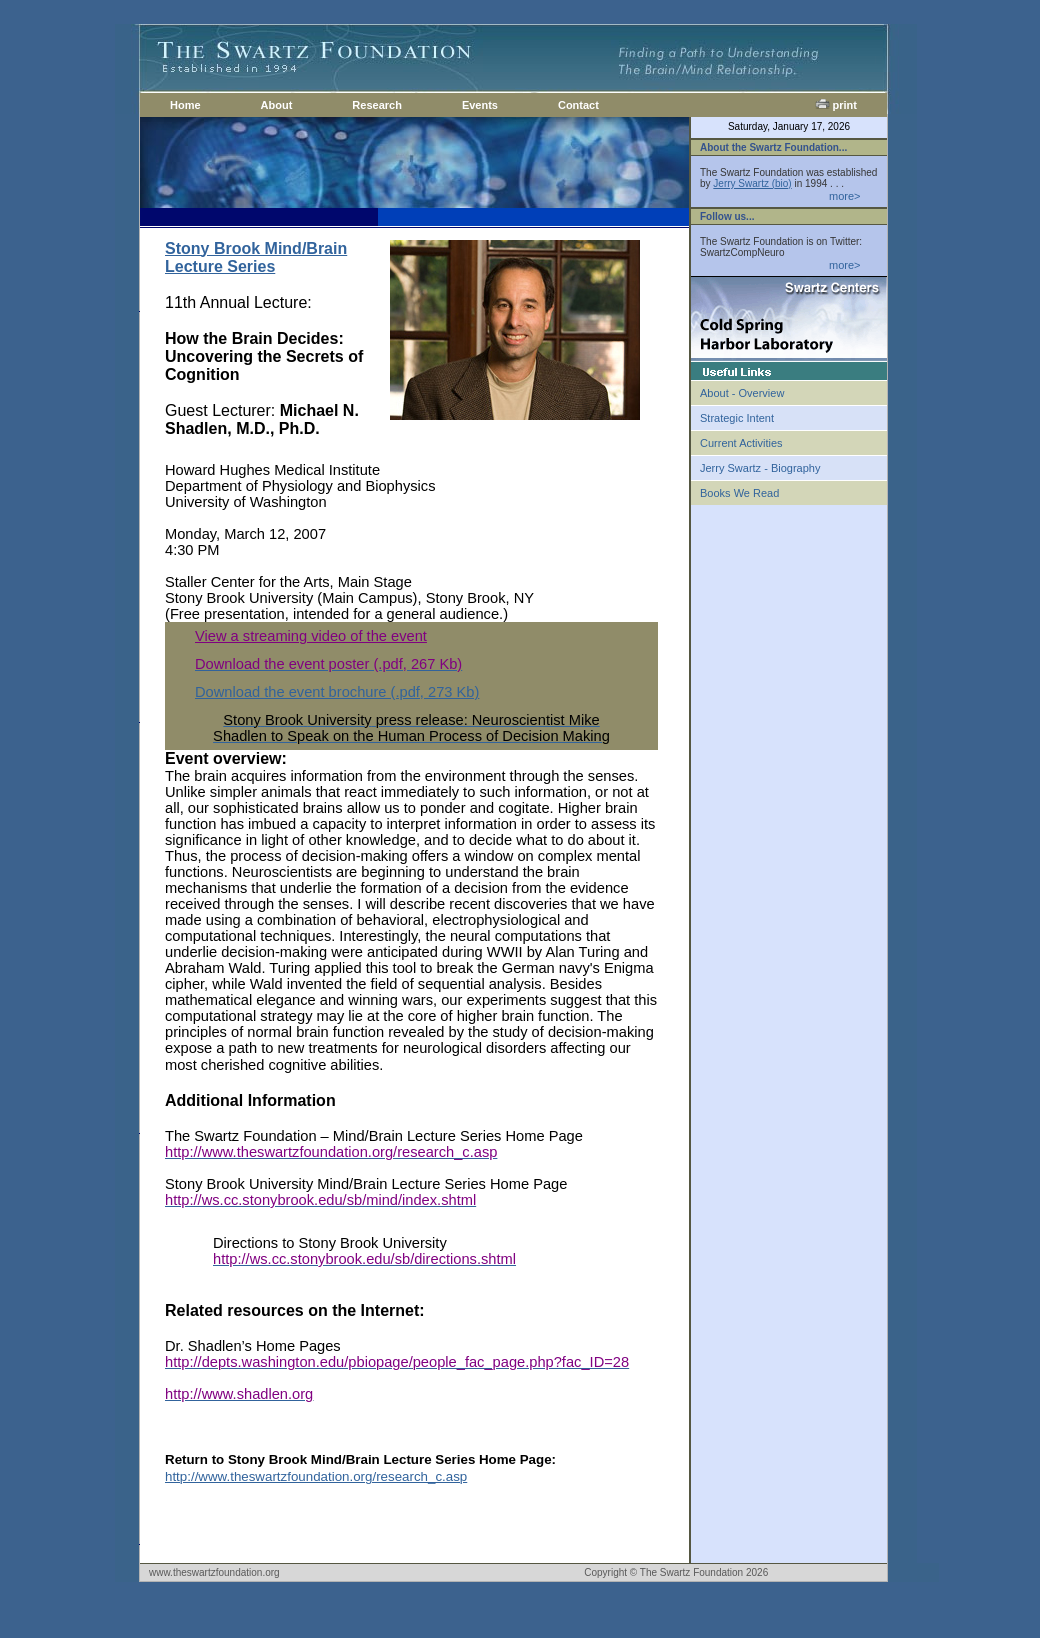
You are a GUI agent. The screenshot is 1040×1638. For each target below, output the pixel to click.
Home (185, 105)
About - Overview (742, 393)
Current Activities (741, 443)
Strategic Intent (737, 418)
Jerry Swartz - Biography (760, 468)
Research (377, 105)
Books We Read (739, 493)
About (277, 105)
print (836, 105)
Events (480, 105)
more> (845, 196)
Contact (578, 105)
